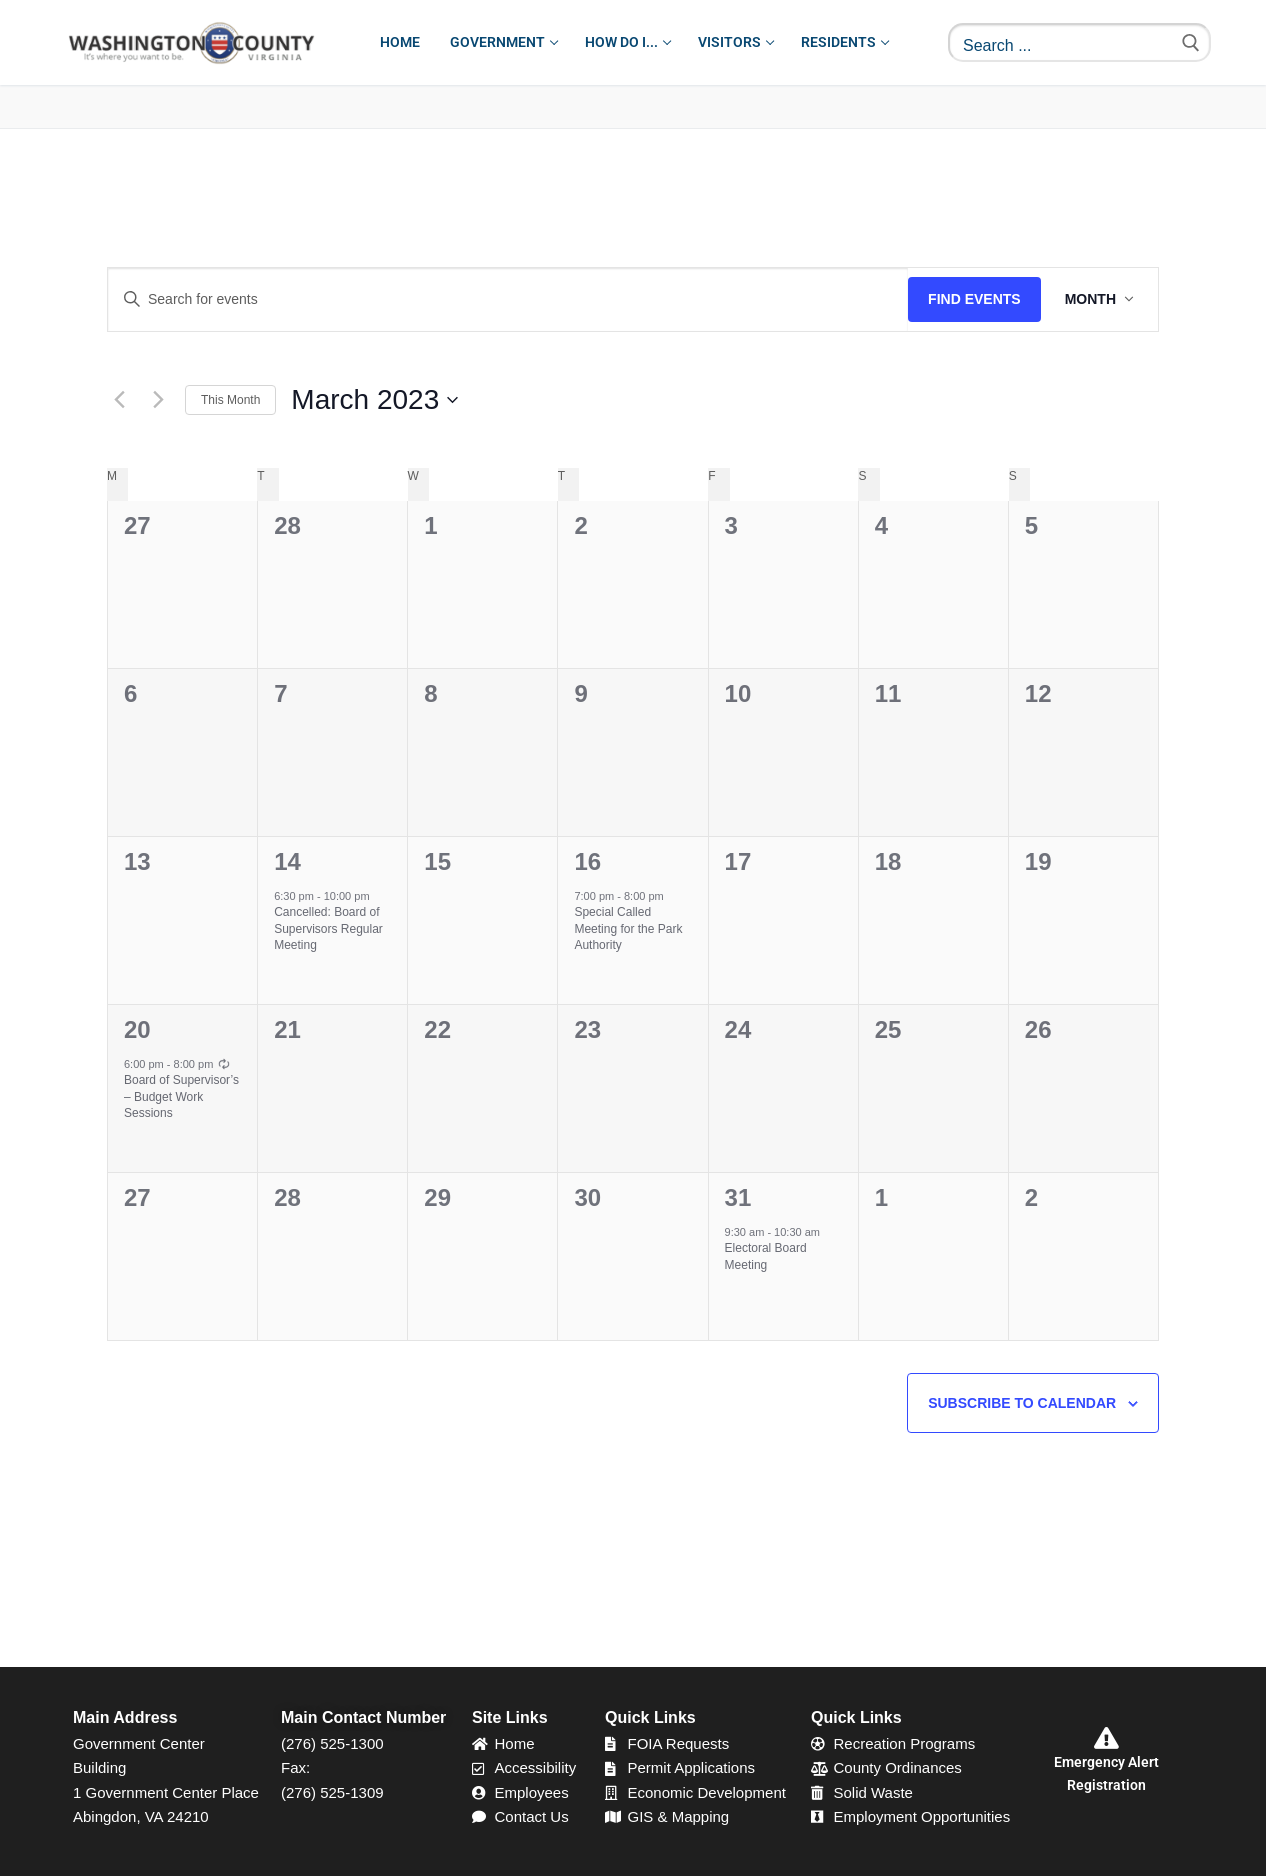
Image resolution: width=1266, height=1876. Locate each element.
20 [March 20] (137, 1029)
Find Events (974, 299)
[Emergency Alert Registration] (1106, 1738)
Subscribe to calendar (1022, 1403)
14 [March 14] (287, 861)
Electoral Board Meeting (766, 1256)
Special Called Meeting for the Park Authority (628, 928)
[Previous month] (119, 400)
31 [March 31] (738, 1197)
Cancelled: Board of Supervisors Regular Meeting (328, 928)
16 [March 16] (587, 861)
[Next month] (158, 400)
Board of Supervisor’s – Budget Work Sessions (181, 1096)
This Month (230, 400)
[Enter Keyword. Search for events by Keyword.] (508, 299)
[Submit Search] (1191, 42)
